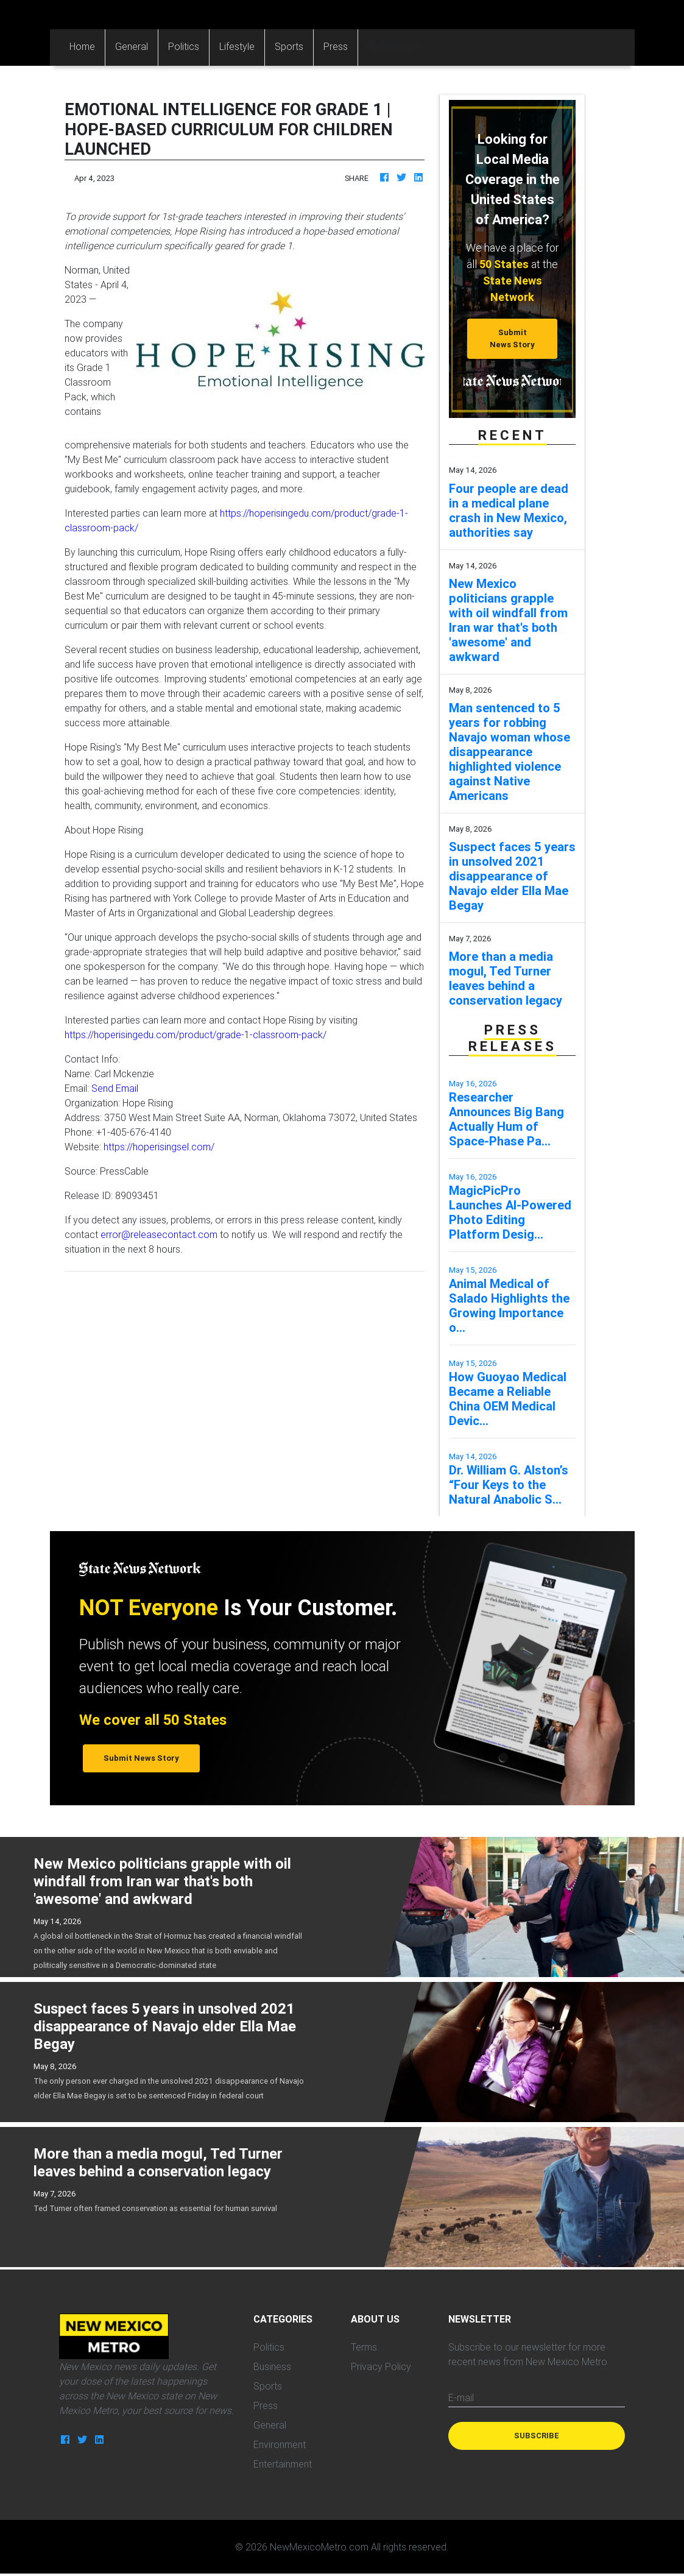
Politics (183, 46)
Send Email (114, 1088)
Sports (289, 46)
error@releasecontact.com (158, 1234)
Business (272, 2366)
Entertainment (282, 2464)
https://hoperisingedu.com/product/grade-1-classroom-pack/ (195, 1034)
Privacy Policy (381, 2366)
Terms (364, 2347)
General (131, 46)
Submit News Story (512, 338)
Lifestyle (237, 46)
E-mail (461, 2397)
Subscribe (536, 2435)
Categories (391, 46)
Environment (279, 2444)
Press (335, 46)
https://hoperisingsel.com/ (159, 1147)
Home (87, 45)
